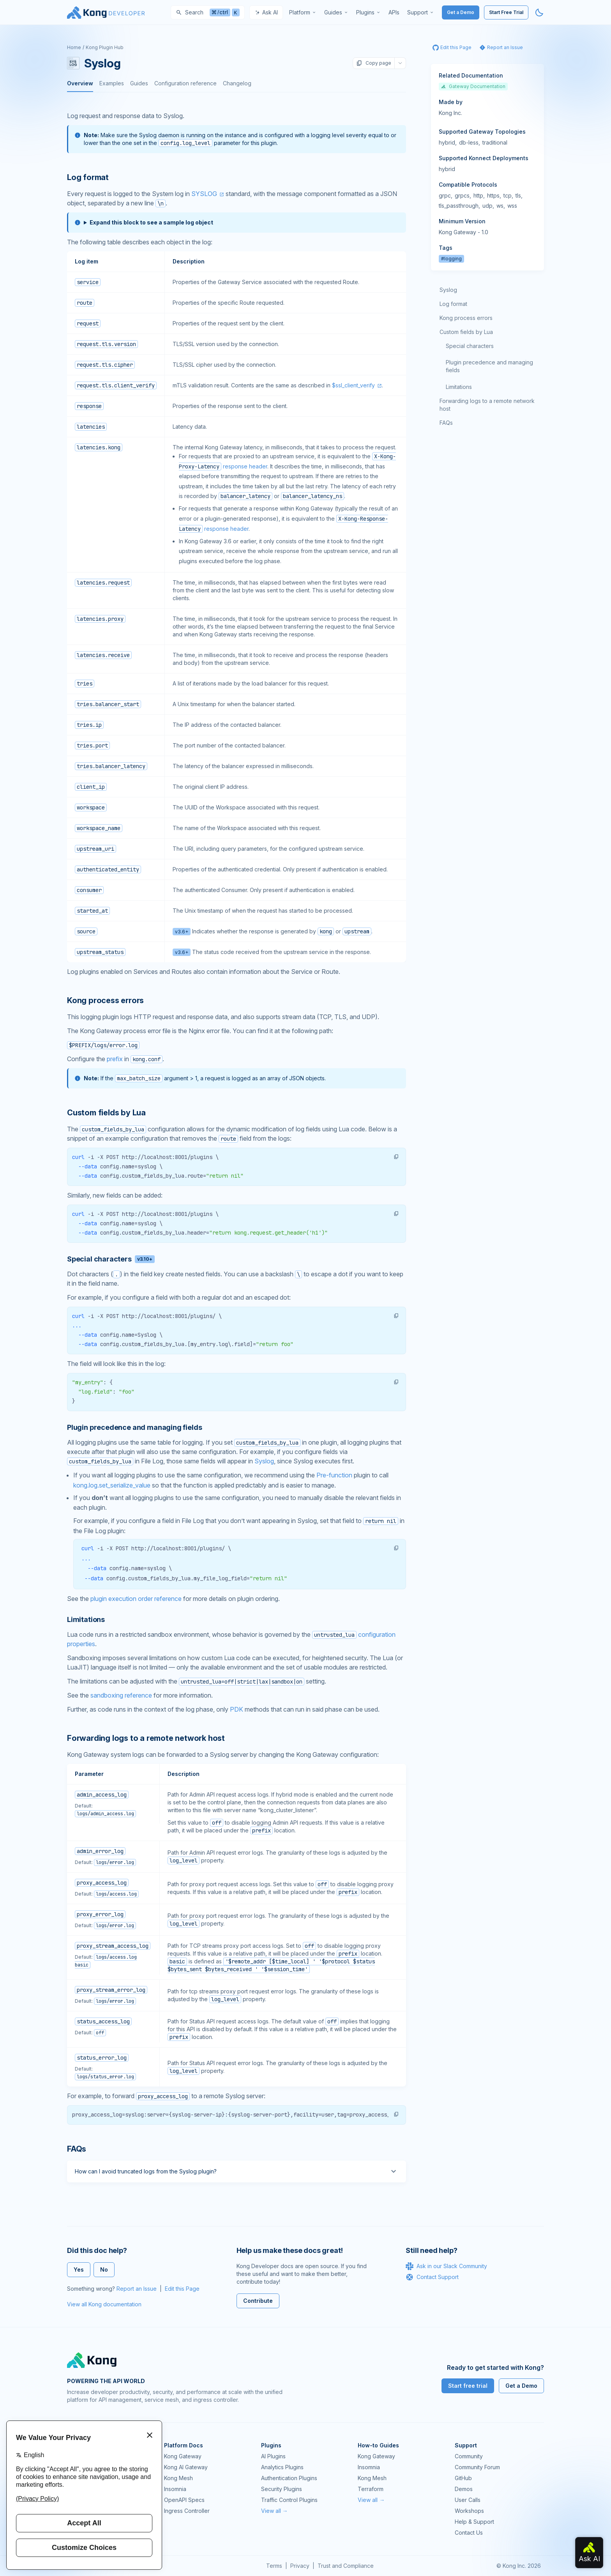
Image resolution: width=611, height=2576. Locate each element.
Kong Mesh (178, 2478)
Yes (79, 2269)
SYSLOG (204, 194)
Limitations (459, 386)
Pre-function (334, 1475)
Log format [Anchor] (88, 177)
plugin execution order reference (136, 1598)
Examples (111, 83)
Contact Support (432, 2277)
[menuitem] (302, 12)
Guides (139, 83)
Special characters (470, 346)
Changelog (237, 83)
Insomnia (175, 2489)
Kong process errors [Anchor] (105, 1000)
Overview (80, 83)
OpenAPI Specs (184, 2499)
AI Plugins (273, 2456)
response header (245, 466)
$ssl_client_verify (353, 385)
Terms (274, 2565)
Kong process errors (466, 317)
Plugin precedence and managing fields (489, 366)
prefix (115, 1059)
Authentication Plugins (289, 2478)
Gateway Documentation (473, 86)
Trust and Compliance (346, 2565)
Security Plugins (281, 2489)
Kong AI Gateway (186, 2467)
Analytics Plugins (282, 2467)
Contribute (258, 2300)
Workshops (469, 2510)
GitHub (463, 2478)
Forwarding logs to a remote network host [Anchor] (146, 1738)
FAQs (446, 422)
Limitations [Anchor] (86, 1619)
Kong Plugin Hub (105, 47)
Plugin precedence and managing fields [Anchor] (134, 1427)
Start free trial (467, 2385)
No (104, 2269)
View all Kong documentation (104, 2304)
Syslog (264, 1461)
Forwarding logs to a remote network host (487, 405)
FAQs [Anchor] (76, 2149)
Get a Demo (460, 12)
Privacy (299, 2565)
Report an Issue (137, 2288)
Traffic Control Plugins (289, 2499)
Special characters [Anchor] (111, 1259)
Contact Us (469, 2532)
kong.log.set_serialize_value (111, 1485)
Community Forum (477, 2467)
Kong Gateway (182, 2456)
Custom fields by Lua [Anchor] (106, 1112)
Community (469, 2456)
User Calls (467, 2499)
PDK (236, 1709)
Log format (453, 303)
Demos (464, 2489)
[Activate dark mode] (539, 12)
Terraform (370, 2489)
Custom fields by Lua (466, 332)
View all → (274, 2510)
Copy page (373, 63)
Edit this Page (182, 2288)
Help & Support (474, 2521)
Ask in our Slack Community (446, 2266)
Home (74, 47)
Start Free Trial (506, 12)
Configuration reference (185, 83)
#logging (451, 258)
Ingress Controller (187, 2510)
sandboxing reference (121, 1695)
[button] (396, 1156)
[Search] (208, 12)
